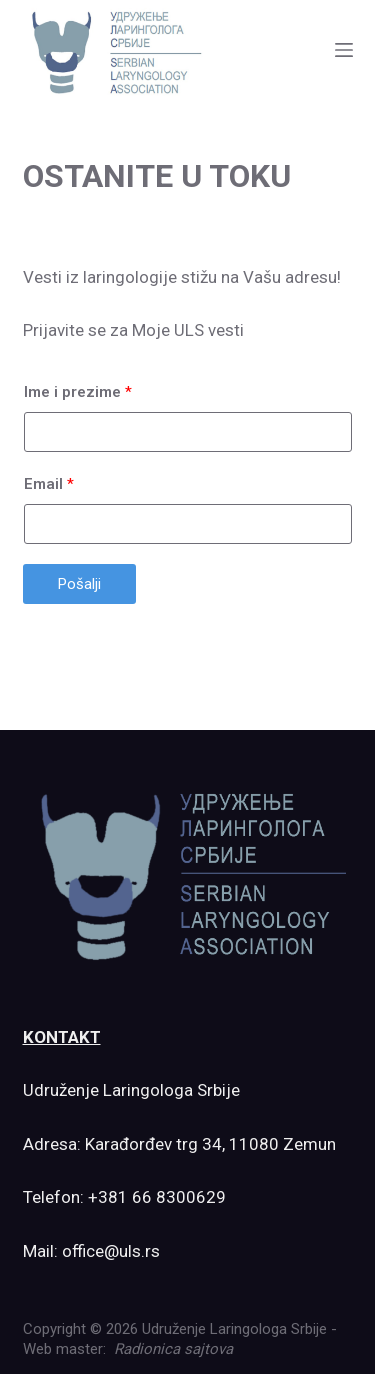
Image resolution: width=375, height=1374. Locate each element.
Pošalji (79, 584)
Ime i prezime (78, 392)
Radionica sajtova (173, 1349)
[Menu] (344, 50)
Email (49, 484)
